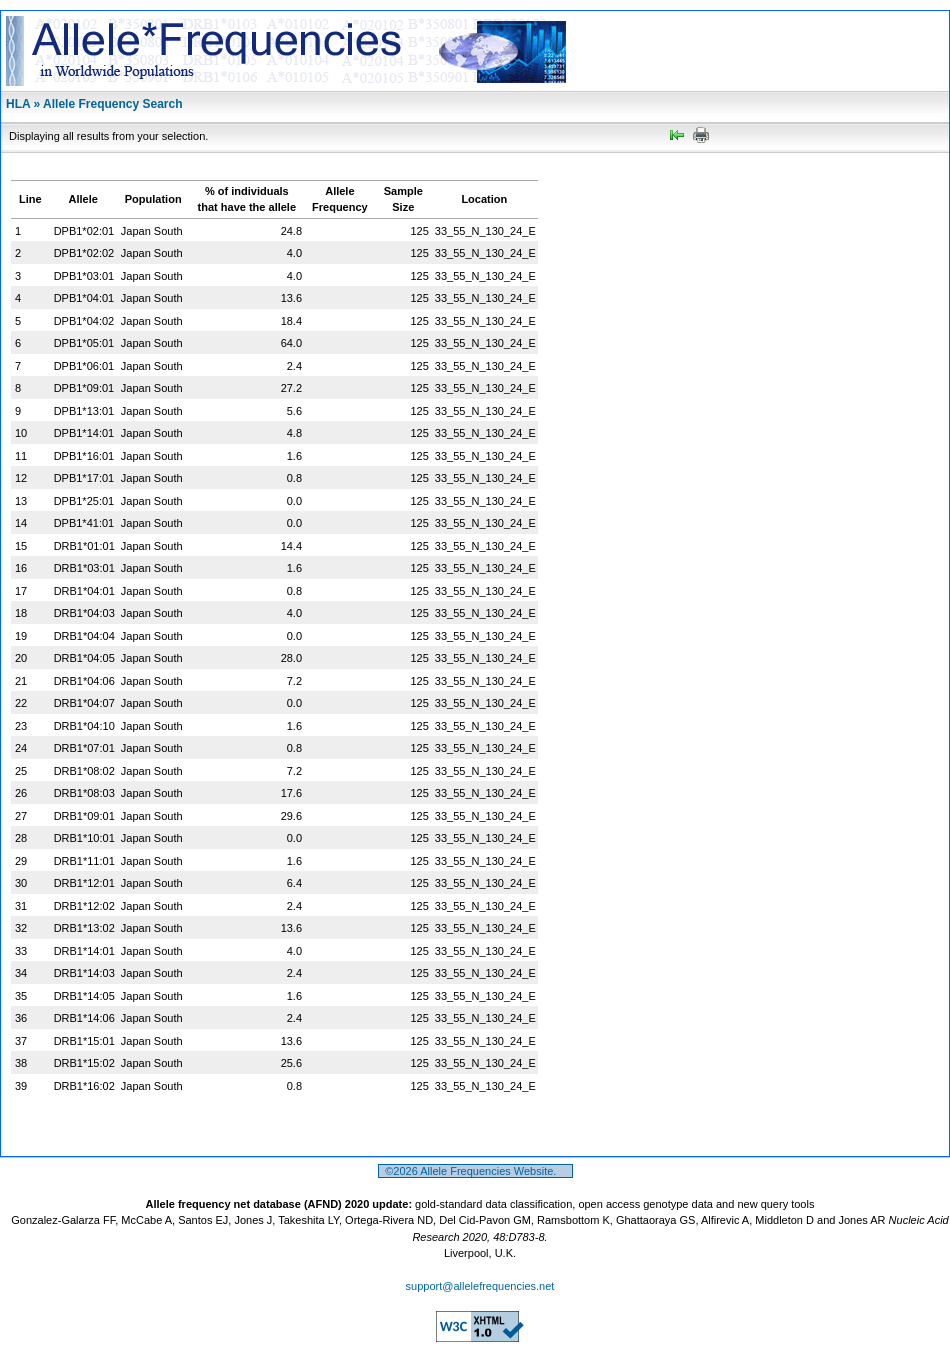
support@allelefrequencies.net (480, 1286)
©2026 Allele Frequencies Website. (475, 1171)
